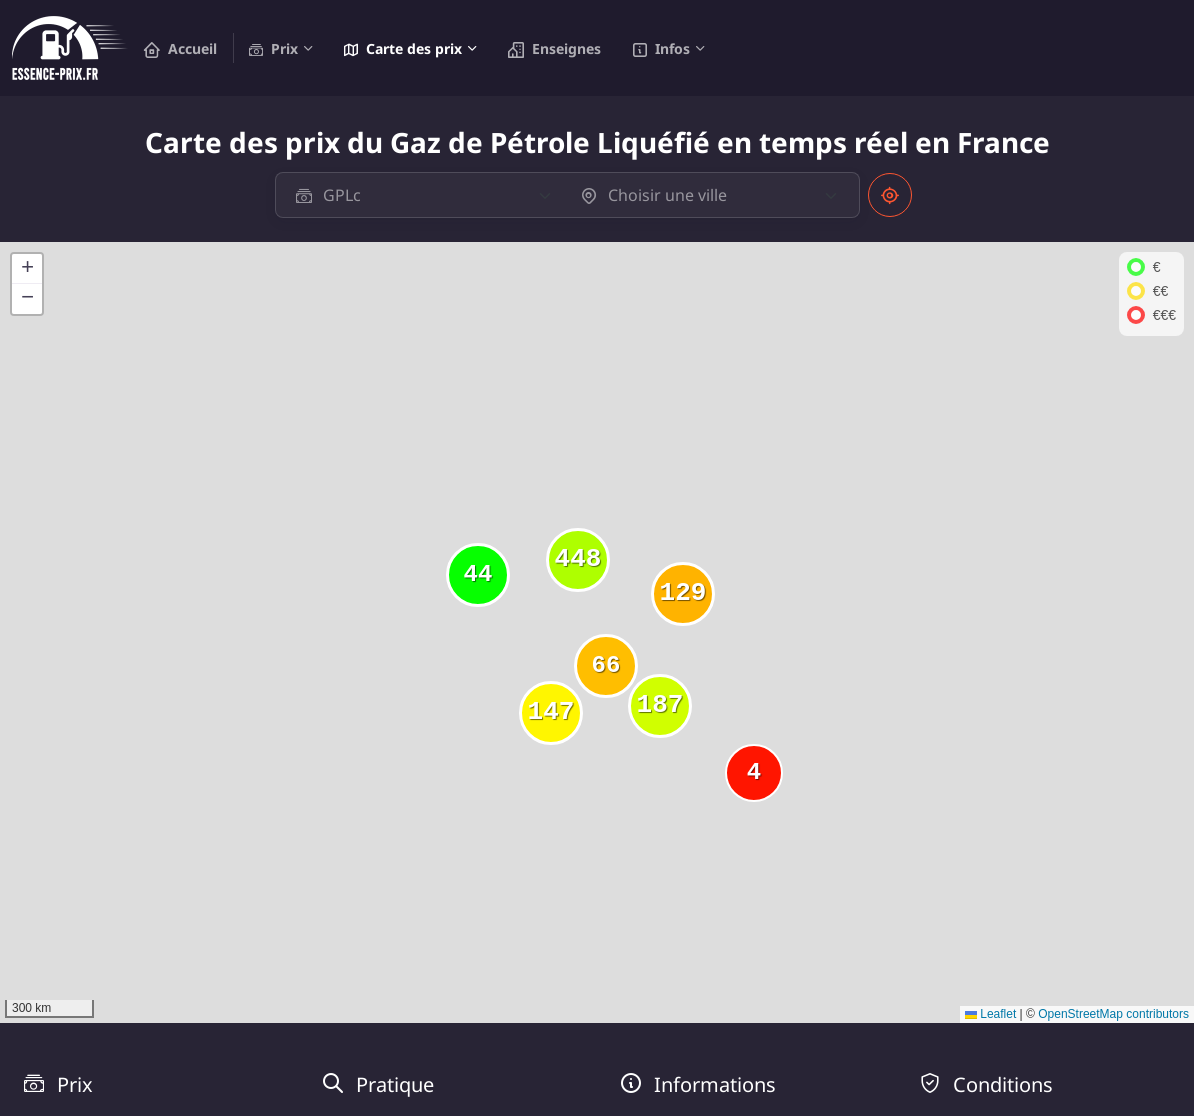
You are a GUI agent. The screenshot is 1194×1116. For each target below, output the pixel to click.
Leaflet (990, 1014)
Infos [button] (661, 48)
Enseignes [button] (554, 48)
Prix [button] (265, 48)
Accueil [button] (180, 48)
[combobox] (438, 196)
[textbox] (711, 195)
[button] (494, 591)
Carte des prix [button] (403, 48)
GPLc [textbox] (342, 195)
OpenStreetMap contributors (1113, 1014)
